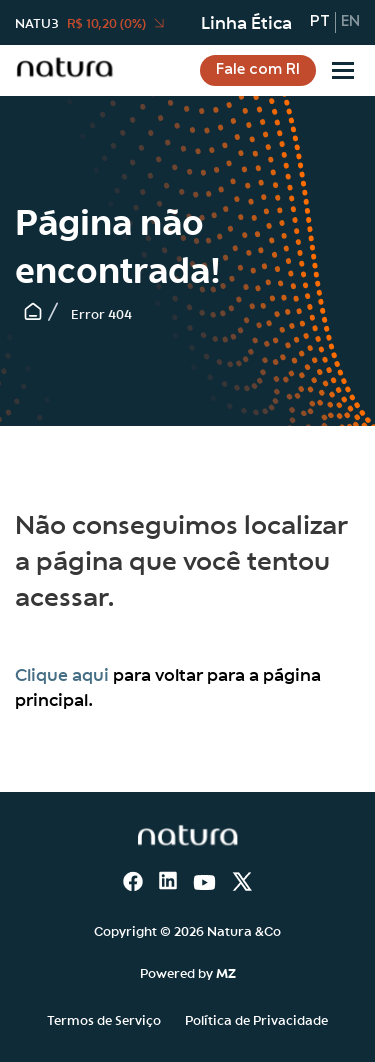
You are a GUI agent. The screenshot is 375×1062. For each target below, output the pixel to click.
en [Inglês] (350, 22)
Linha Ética (246, 22)
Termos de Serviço (104, 1019)
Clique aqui (62, 674)
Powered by (188, 972)
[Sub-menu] (343, 70)
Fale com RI (258, 70)
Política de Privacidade (256, 1019)
